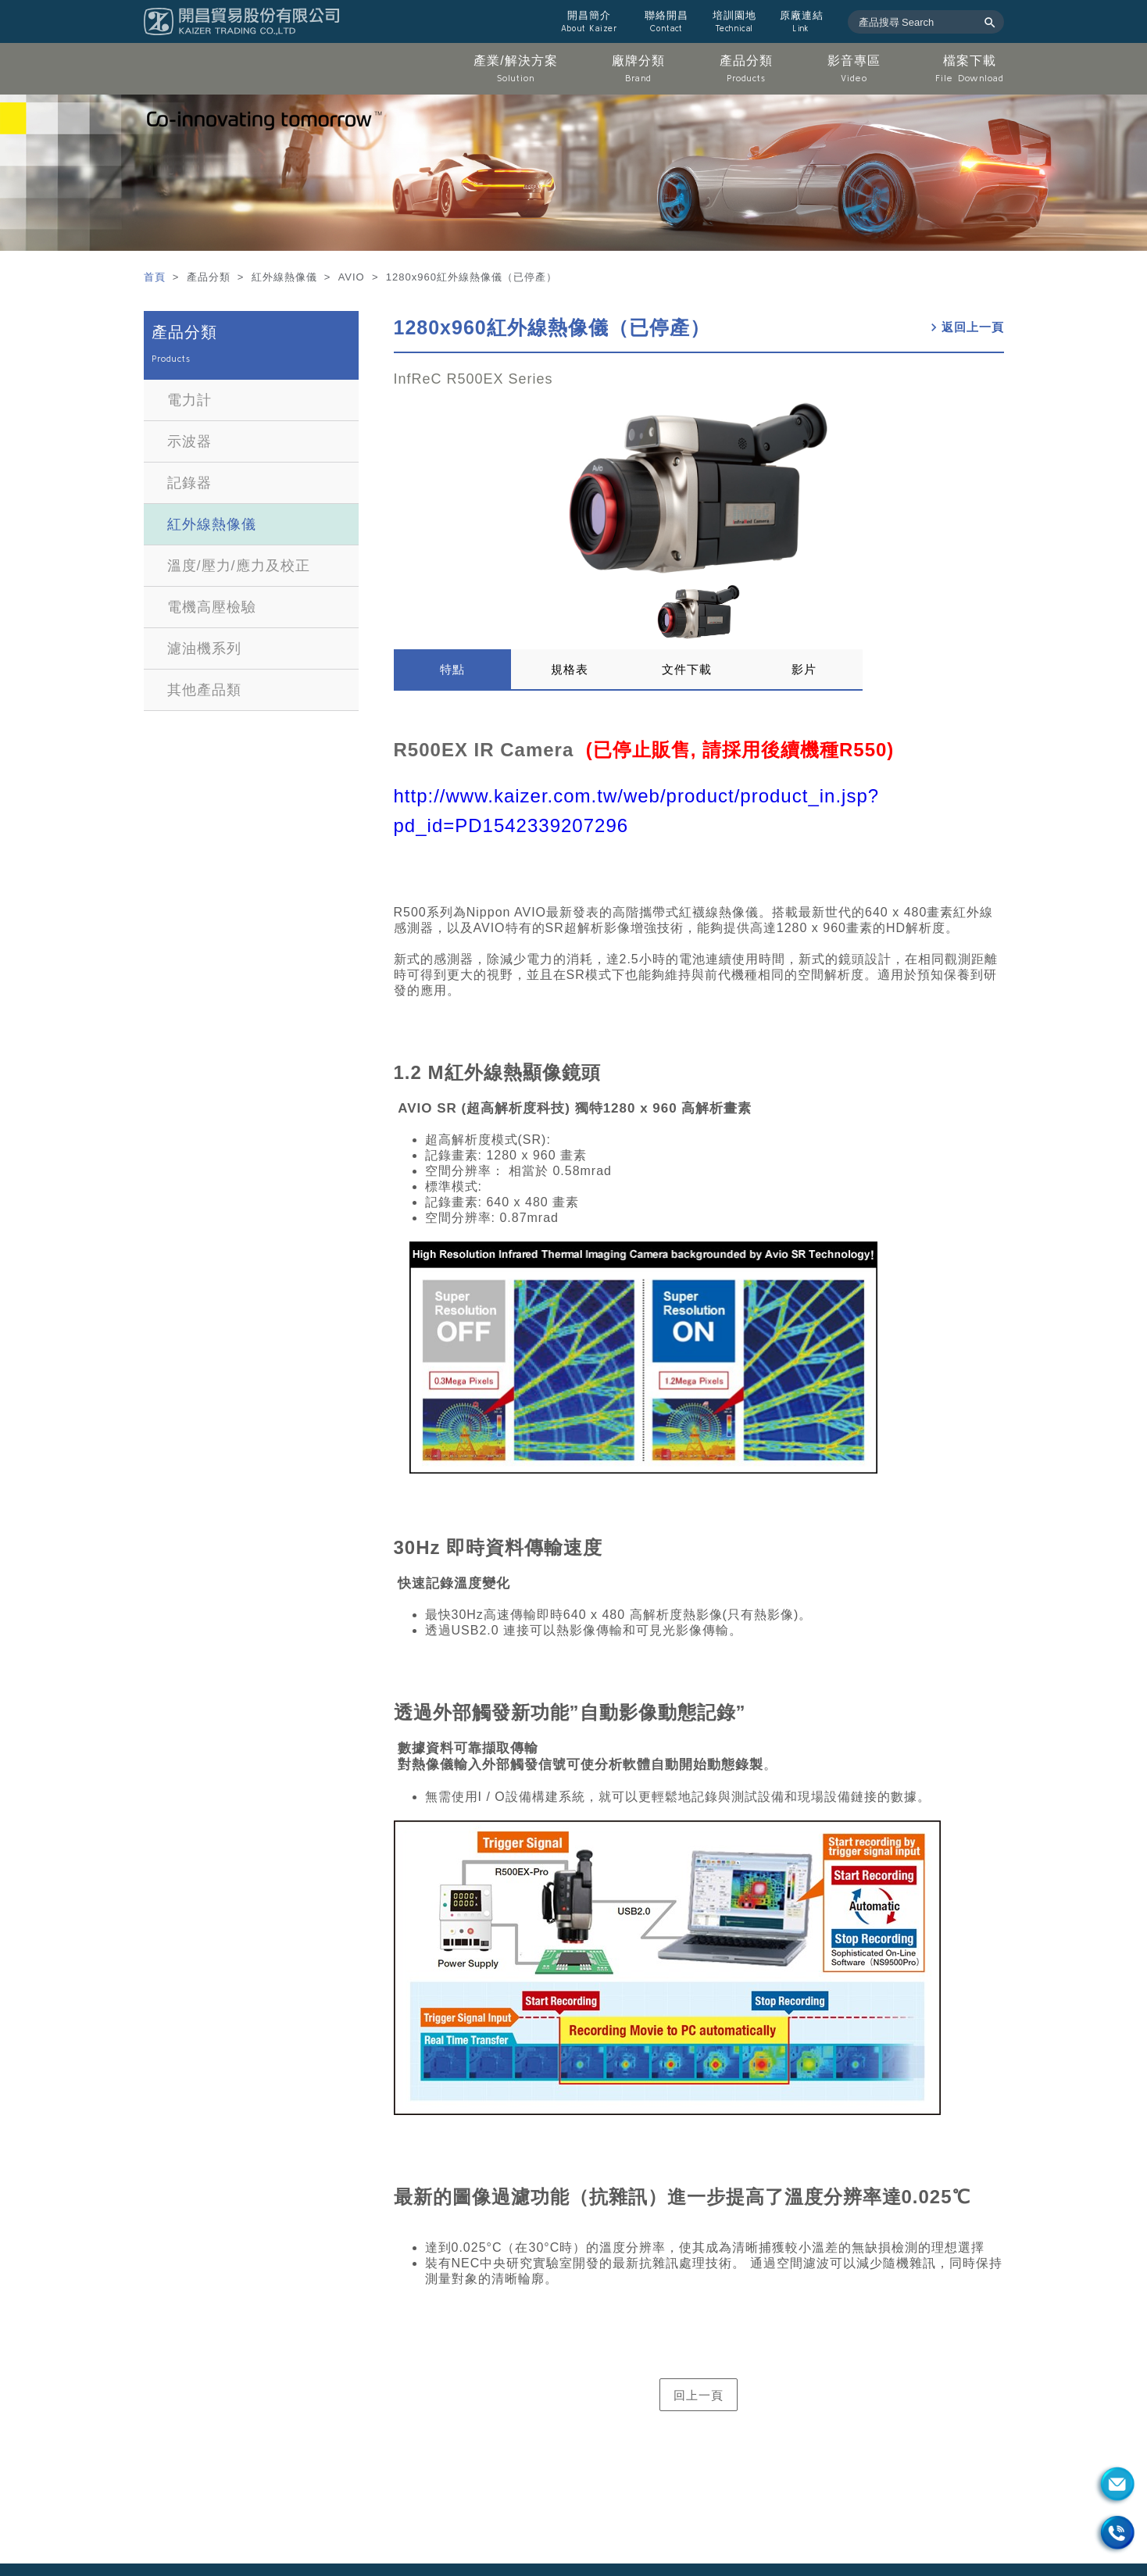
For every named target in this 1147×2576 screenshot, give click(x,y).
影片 (803, 669)
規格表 (569, 669)
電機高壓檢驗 (211, 607)
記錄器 (189, 483)
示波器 (189, 441)
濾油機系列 (204, 648)
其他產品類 (204, 690)
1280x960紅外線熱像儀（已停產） (552, 327)
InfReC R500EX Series (473, 379)
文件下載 (687, 669)
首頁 (157, 277)
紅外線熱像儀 (211, 524)
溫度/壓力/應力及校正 (238, 565)
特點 (452, 669)
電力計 (189, 400)
